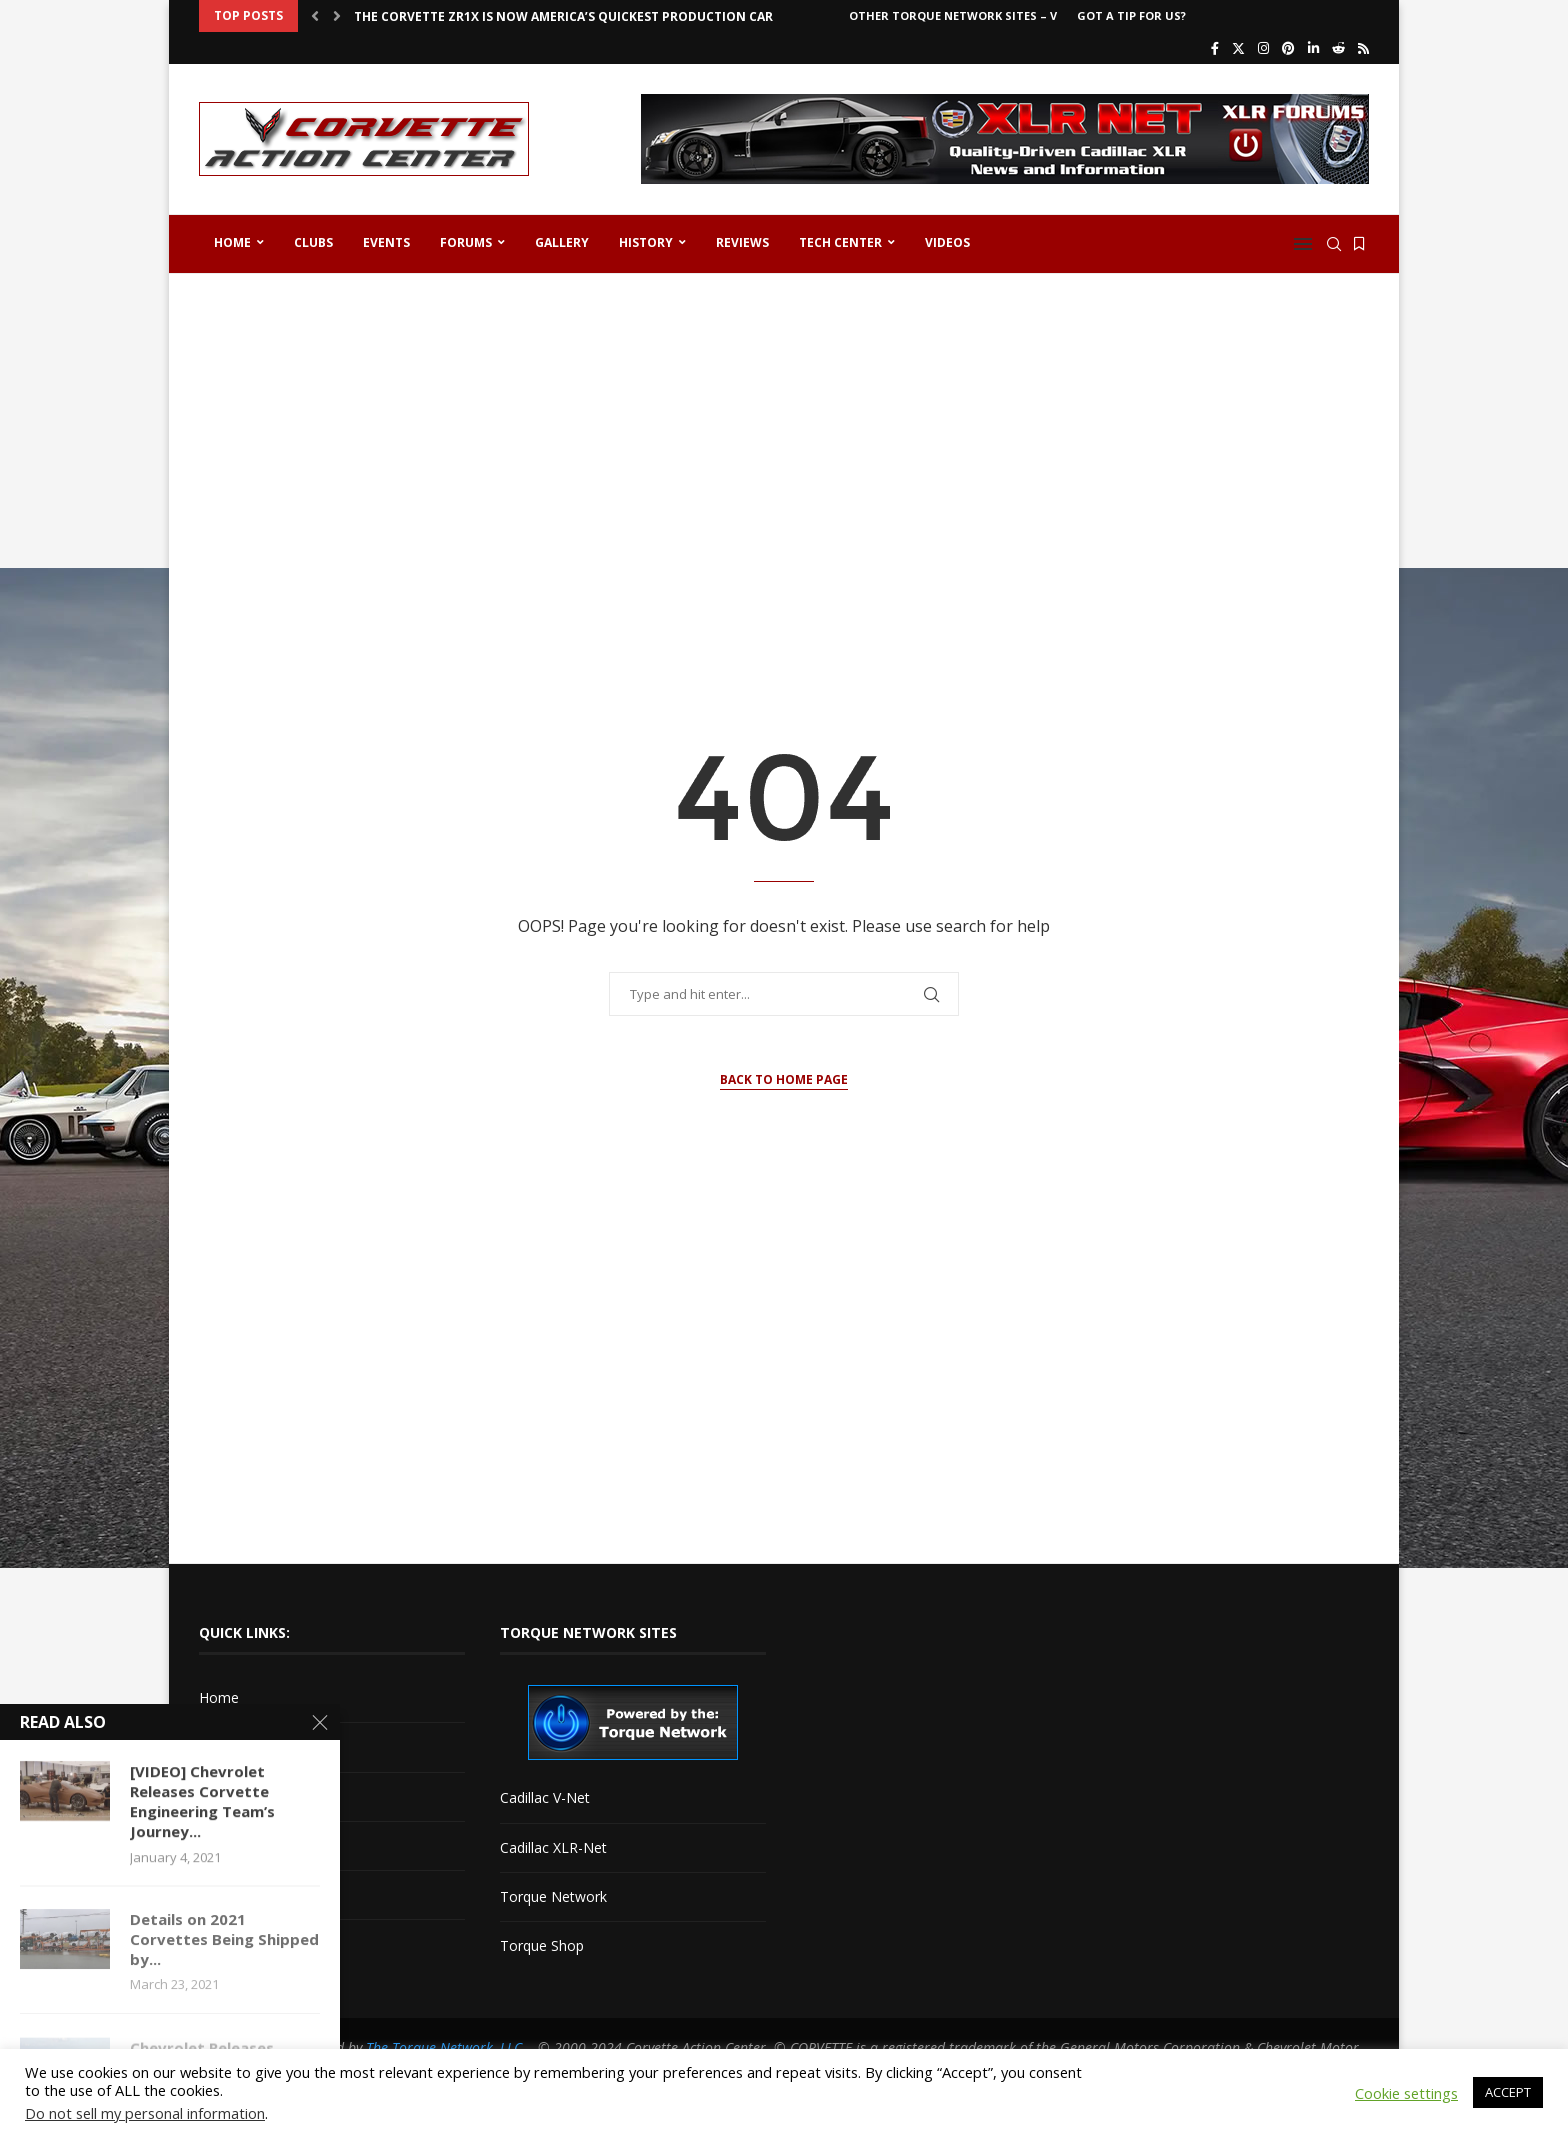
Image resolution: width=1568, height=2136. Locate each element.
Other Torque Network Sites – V (953, 15)
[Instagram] (1263, 48)
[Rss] (1363, 48)
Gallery (562, 242)
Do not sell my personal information (145, 2113)
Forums (466, 242)
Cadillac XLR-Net (553, 1847)
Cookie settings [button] (1406, 2093)
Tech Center (840, 242)
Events (386, 242)
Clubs (313, 242)
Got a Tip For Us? (1131, 15)
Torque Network (553, 1896)
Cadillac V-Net (545, 1797)
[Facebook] (1215, 48)
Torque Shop (542, 1945)
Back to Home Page (784, 1079)
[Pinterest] (1288, 48)
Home (232, 242)
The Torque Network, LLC (444, 2047)
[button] (315, 16)
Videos (947, 242)
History (646, 242)
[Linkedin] (1313, 48)
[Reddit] (1338, 48)
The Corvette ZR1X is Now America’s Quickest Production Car (563, 16)
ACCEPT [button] (1508, 2092)
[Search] (1334, 244)
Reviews (742, 242)
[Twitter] (1238, 48)
